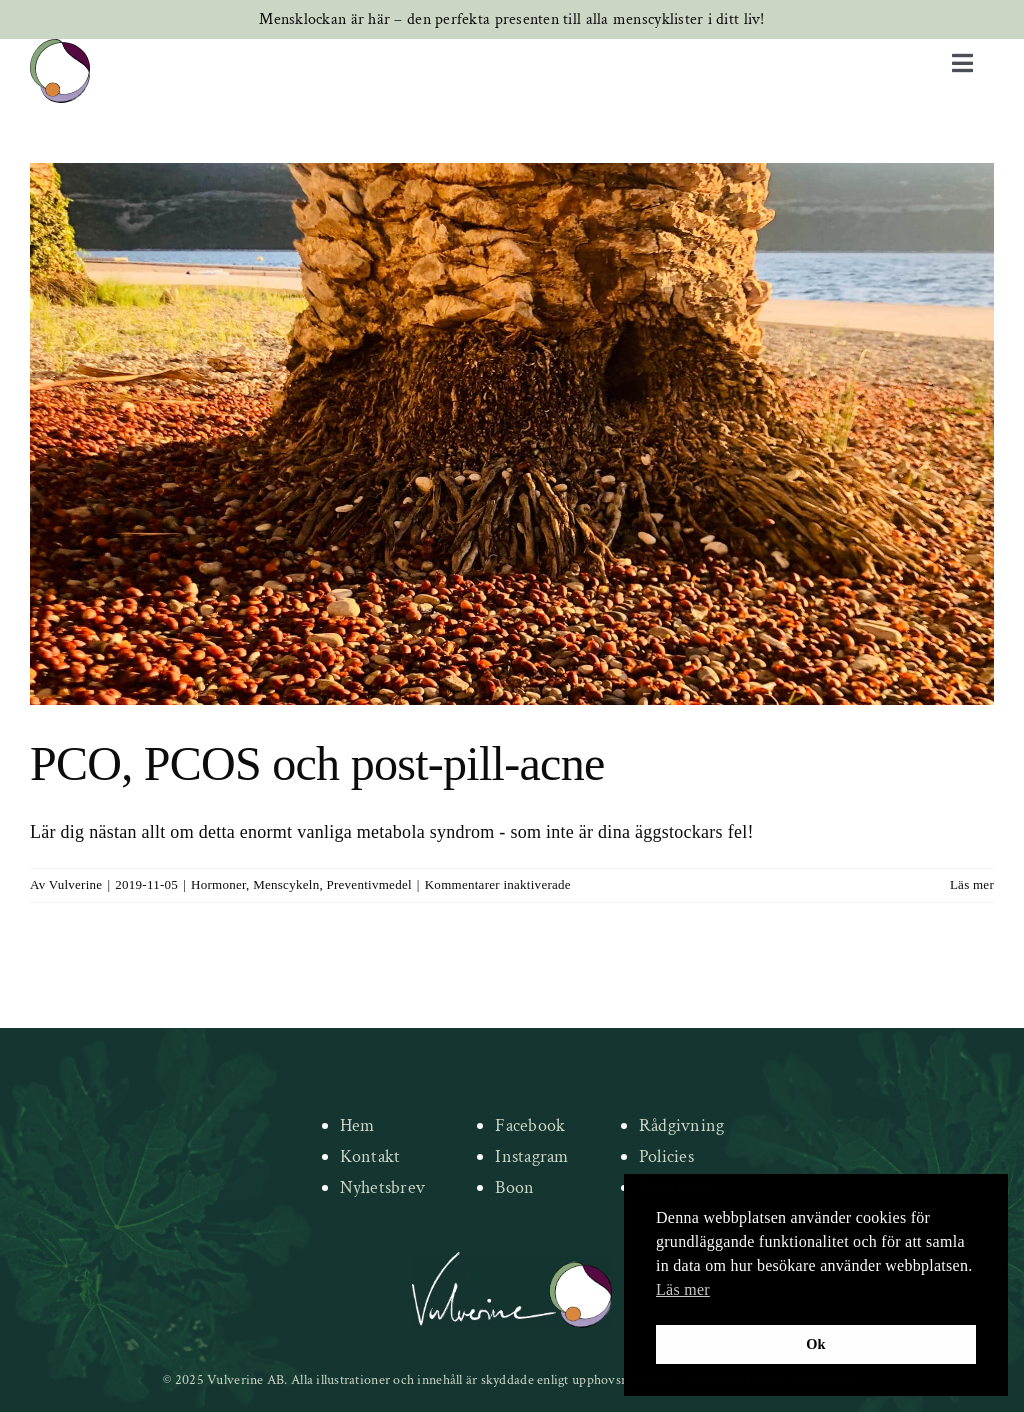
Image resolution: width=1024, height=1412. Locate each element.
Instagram (531, 1156)
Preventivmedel (368, 884)
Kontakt (370, 1156)
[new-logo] (60, 48)
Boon (514, 1187)
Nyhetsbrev (383, 1187)
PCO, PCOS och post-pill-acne (317, 763)
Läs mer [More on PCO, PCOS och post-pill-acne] (972, 884)
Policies (666, 1156)
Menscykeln (286, 884)
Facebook (530, 1125)
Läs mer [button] (683, 1289)
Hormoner (218, 884)
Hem (357, 1125)
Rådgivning (682, 1125)
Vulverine (76, 884)
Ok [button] (816, 1344)
